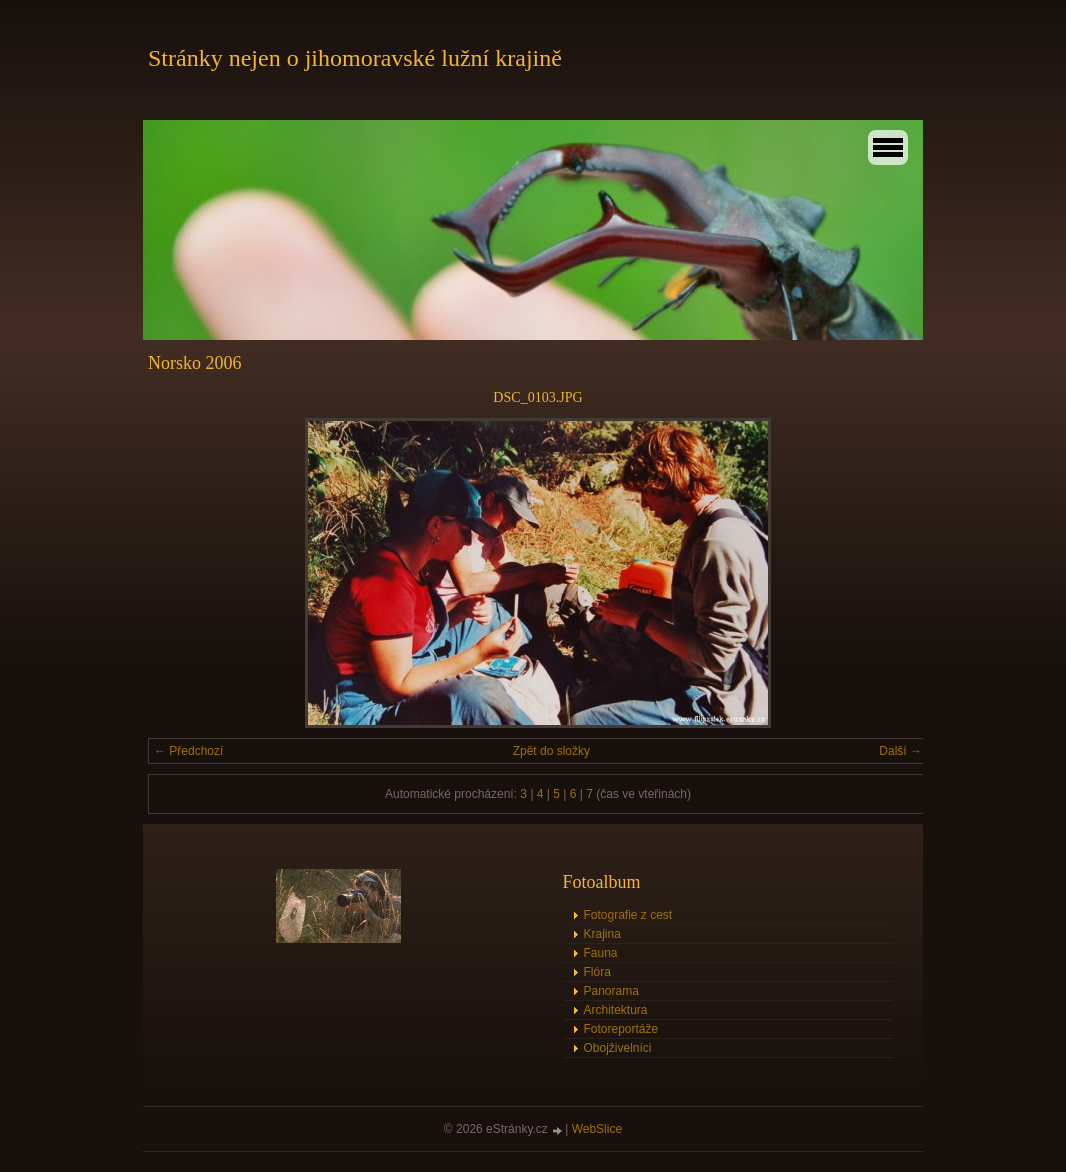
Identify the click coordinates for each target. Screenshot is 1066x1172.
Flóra (597, 972)
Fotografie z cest (628, 915)
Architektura (616, 1010)
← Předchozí (188, 751)
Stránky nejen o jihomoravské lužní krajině (355, 58)
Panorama (611, 991)
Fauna (601, 953)
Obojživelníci (618, 1048)
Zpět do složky (551, 751)
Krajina (602, 934)
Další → (900, 751)
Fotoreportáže (621, 1029)
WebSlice (597, 1129)
